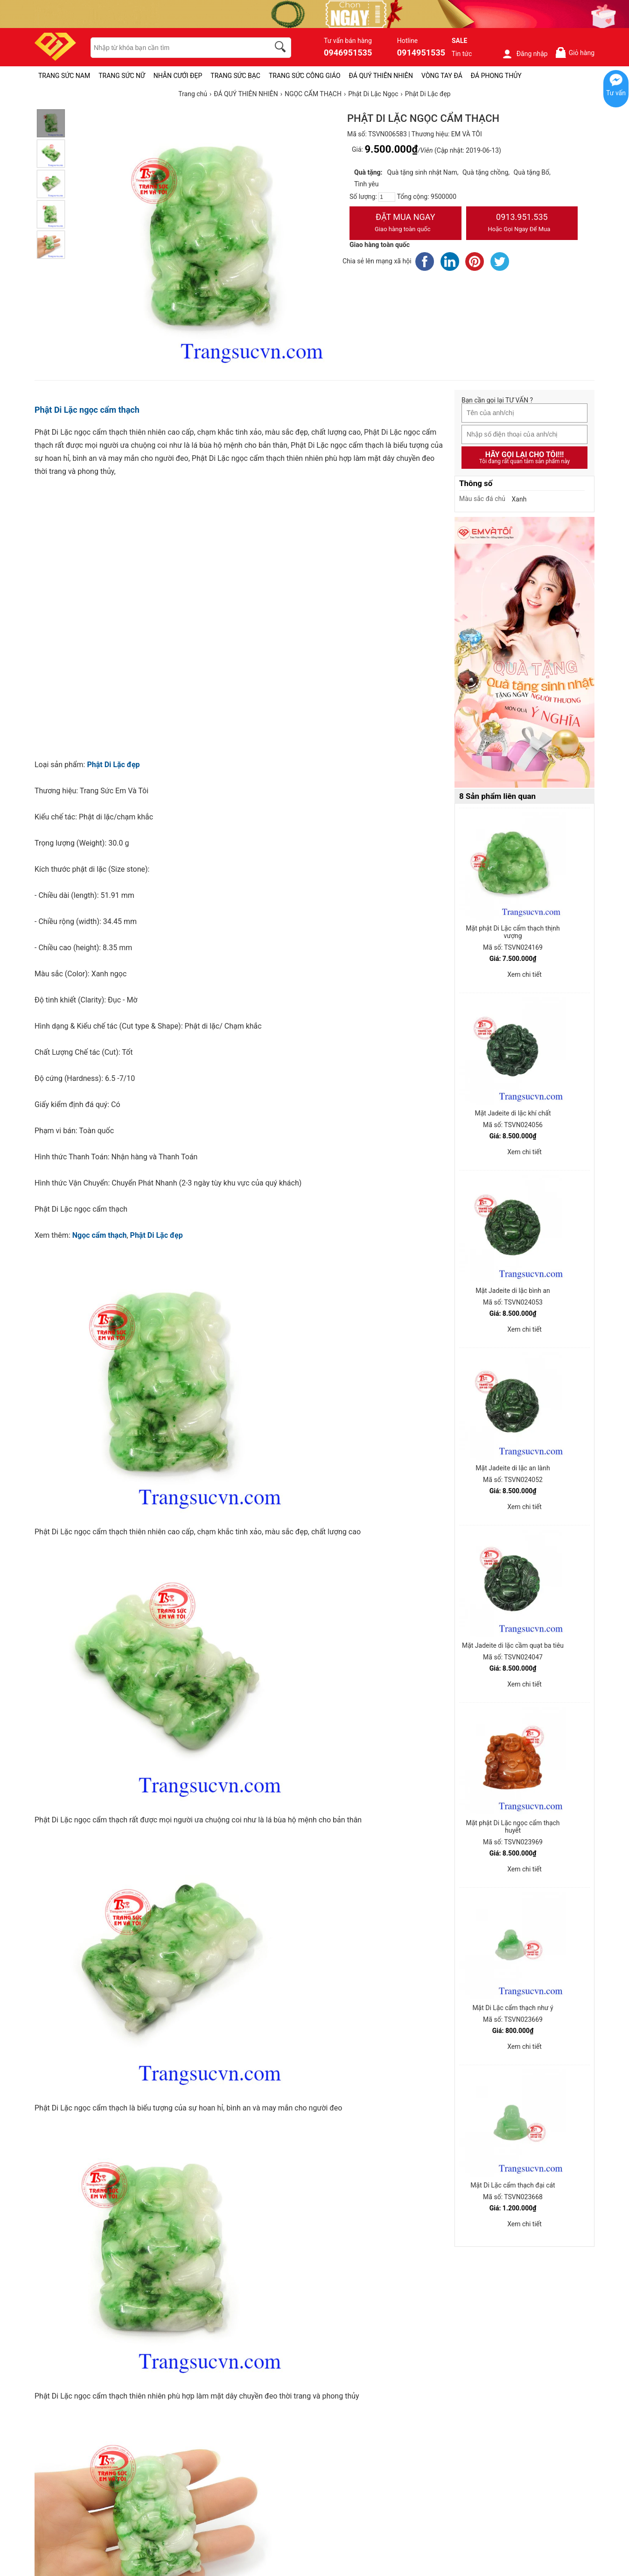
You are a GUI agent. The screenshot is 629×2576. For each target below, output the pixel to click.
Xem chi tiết (524, 974)
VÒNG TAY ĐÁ (441, 75)
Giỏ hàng (574, 52)
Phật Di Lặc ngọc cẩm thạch (87, 410)
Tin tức (462, 53)
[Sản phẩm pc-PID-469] (524, 653)
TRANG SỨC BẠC (235, 75)
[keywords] (175, 48)
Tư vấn (616, 93)
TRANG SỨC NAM (64, 75)
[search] (282, 48)
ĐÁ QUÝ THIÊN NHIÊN (381, 75)
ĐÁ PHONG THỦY (496, 75)
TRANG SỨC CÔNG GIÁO (305, 75)
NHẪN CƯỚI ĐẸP (178, 75)
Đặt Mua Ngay (405, 223)
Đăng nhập (525, 53)
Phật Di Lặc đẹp (113, 764)
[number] (386, 197)
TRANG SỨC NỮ (121, 75)
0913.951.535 (522, 223)
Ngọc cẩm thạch (99, 1235)
